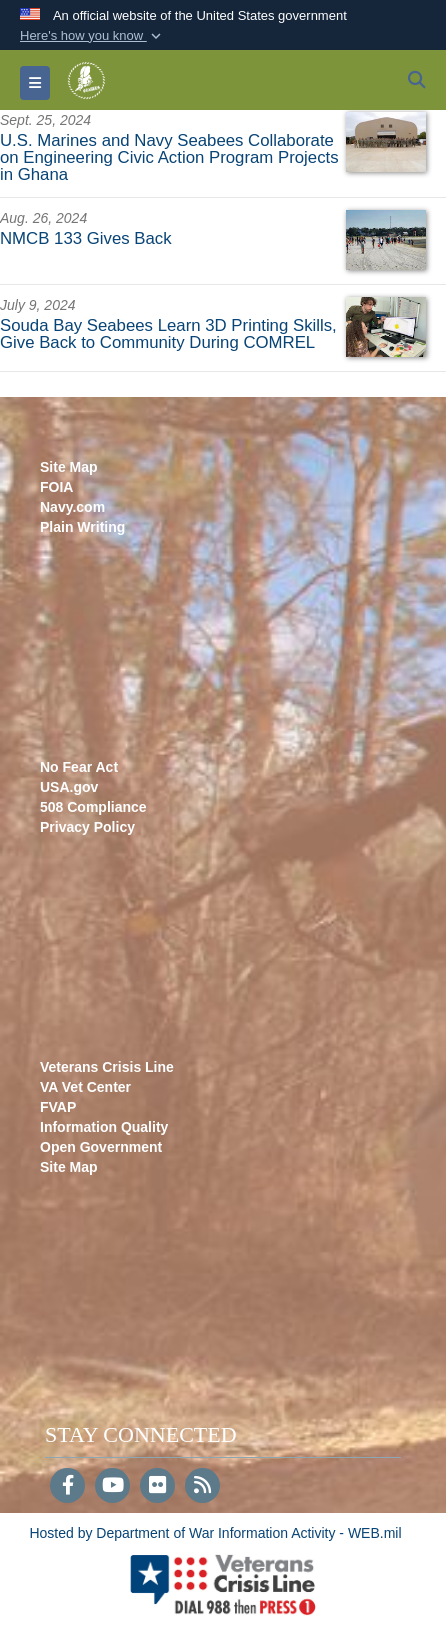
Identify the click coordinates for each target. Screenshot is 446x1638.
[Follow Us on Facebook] (67, 1487)
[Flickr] (157, 1487)
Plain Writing (82, 527)
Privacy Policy (87, 827)
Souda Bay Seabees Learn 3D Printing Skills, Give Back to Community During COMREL (168, 334)
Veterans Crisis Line (107, 1067)
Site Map (69, 467)
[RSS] (202, 1487)
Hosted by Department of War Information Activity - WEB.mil (215, 1533)
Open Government (101, 1147)
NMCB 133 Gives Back (86, 238)
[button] (92, 36)
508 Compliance (93, 807)
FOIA (56, 487)
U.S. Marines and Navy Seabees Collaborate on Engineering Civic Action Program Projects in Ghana (169, 157)
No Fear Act (79, 767)
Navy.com (72, 507)
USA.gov (69, 787)
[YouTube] (112, 1487)
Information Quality (104, 1127)
